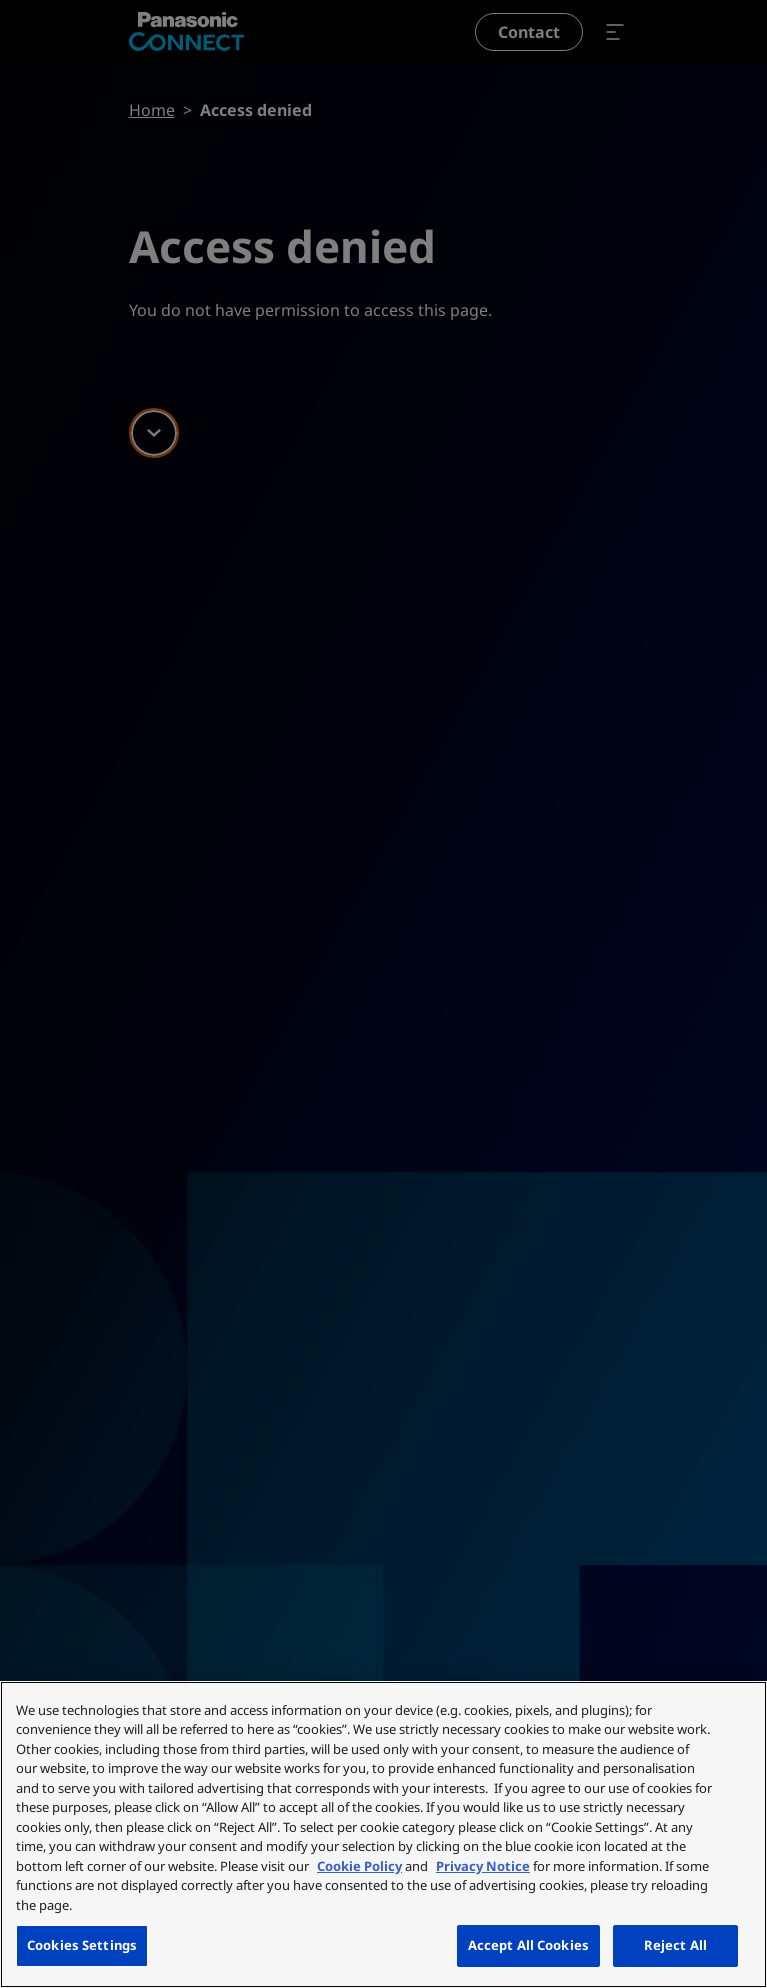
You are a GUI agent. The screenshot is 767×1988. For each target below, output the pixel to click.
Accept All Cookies (528, 1945)
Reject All (675, 1945)
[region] (383, 1834)
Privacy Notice (483, 1866)
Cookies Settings (82, 1945)
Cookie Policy (359, 1866)
